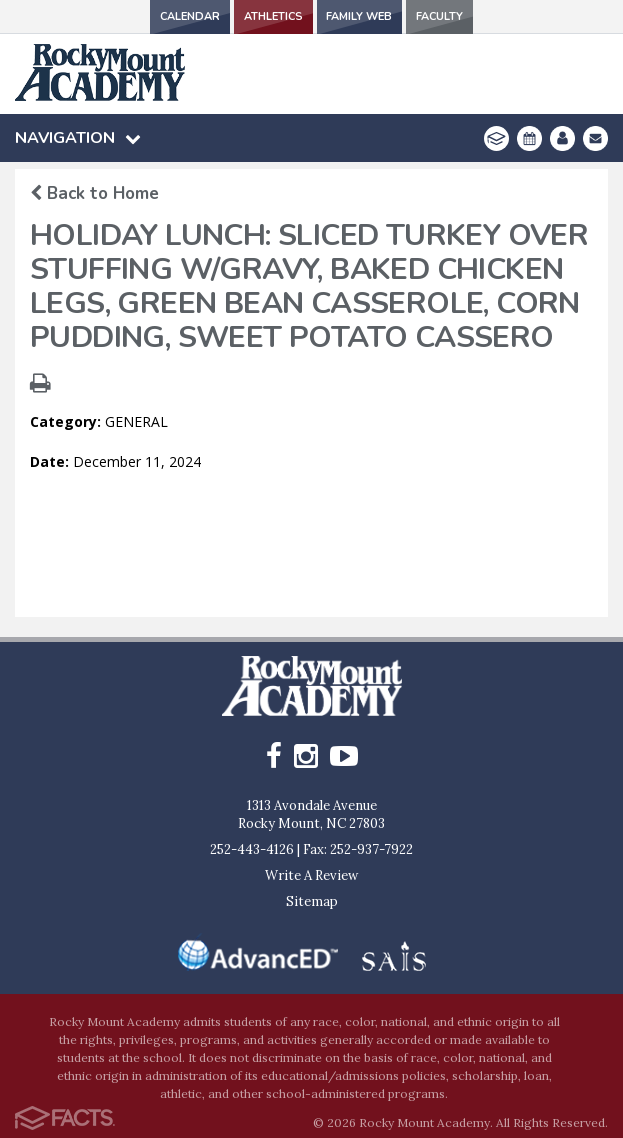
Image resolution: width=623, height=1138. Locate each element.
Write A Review (311, 875)
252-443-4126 (252, 849)
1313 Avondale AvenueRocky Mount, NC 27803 (311, 814)
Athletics (273, 16)
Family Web (360, 16)
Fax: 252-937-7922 (358, 849)
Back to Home (94, 193)
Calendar (188, 16)
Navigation (78, 138)
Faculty (441, 16)
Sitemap (312, 901)
